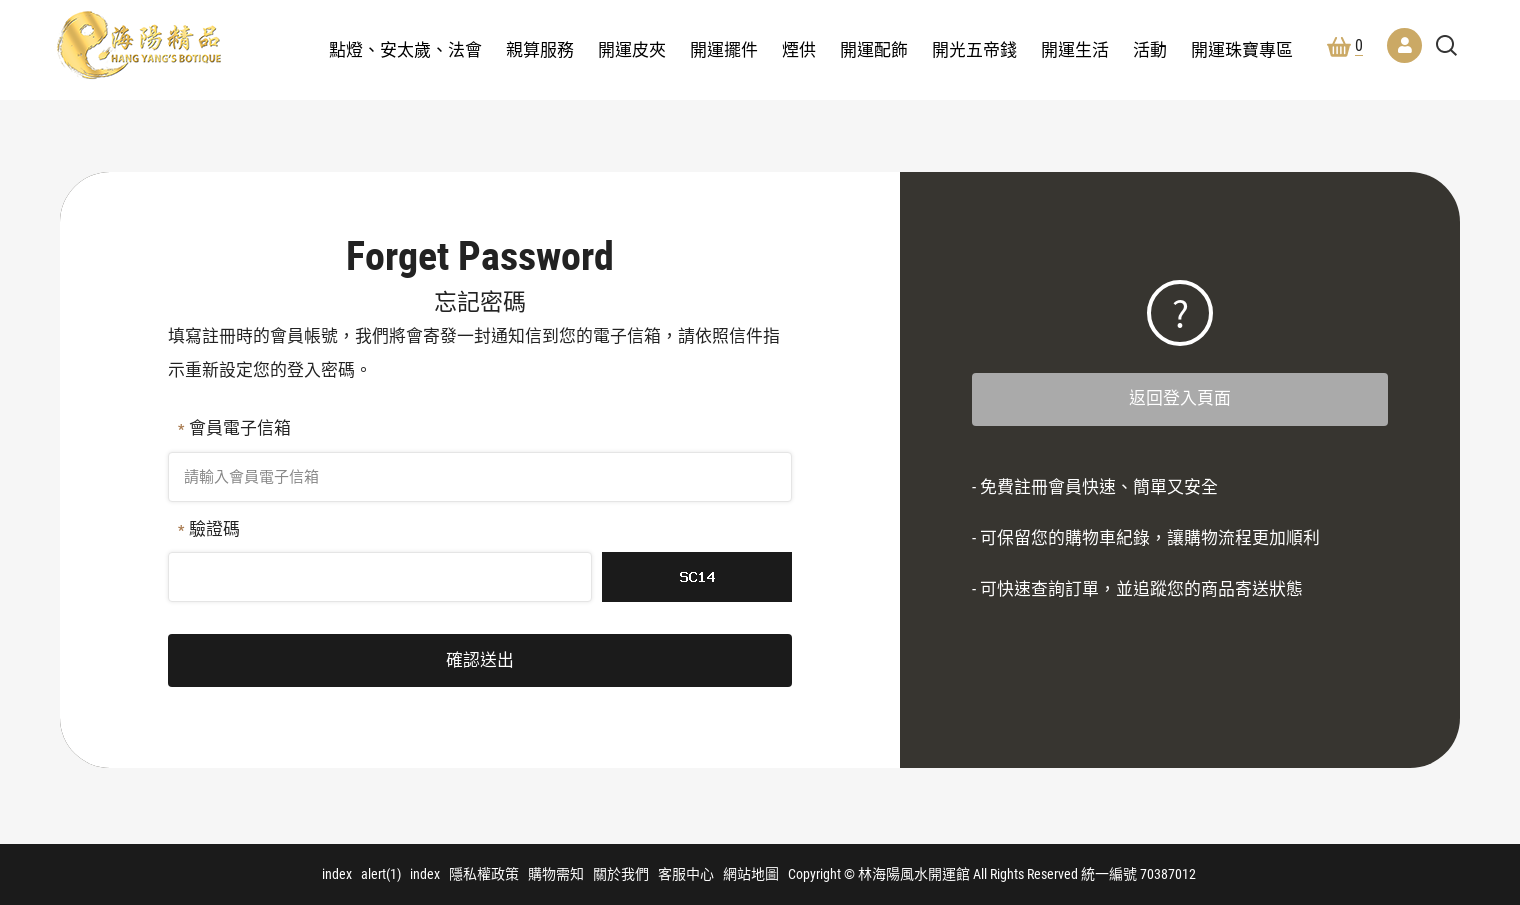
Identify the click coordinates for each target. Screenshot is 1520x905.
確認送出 (480, 660)
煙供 (799, 50)
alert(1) (381, 874)
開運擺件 (724, 50)
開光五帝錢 (974, 50)
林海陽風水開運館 (139, 45)
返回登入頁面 (1180, 398)
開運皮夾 (632, 50)
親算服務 (540, 50)
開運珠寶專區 (1242, 50)
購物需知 (556, 874)
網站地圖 (751, 874)
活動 (1150, 50)
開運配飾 (874, 50)
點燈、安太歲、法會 (405, 50)
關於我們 (621, 874)
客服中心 (686, 874)
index (337, 874)
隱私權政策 (484, 874)
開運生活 (1075, 50)
